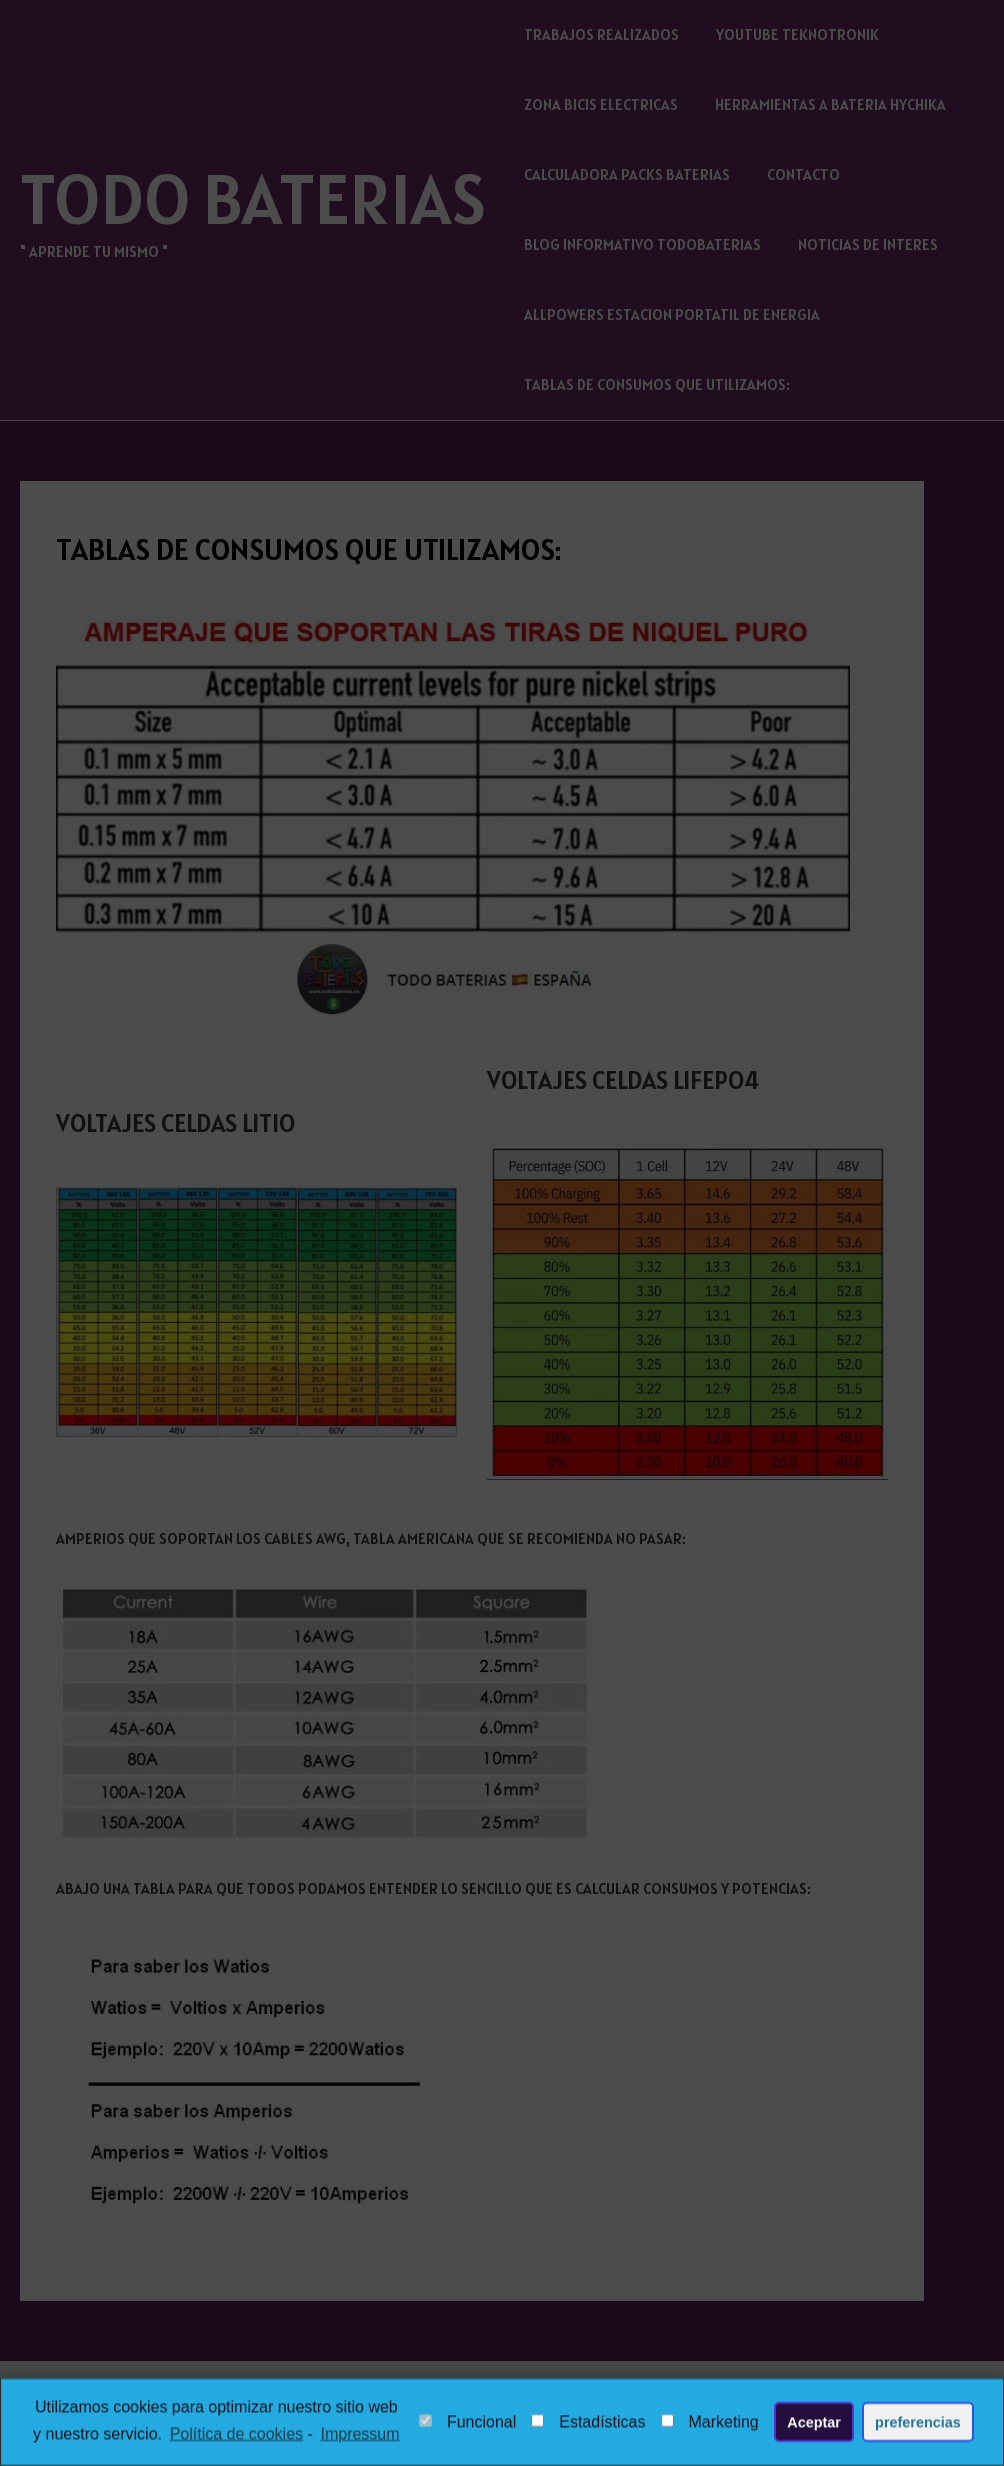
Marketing (710, 2425)
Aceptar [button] (814, 2425)
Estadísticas (588, 2425)
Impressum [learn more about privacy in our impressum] (359, 2436)
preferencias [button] (918, 2425)
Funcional (467, 2425)
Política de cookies (236, 2436)
